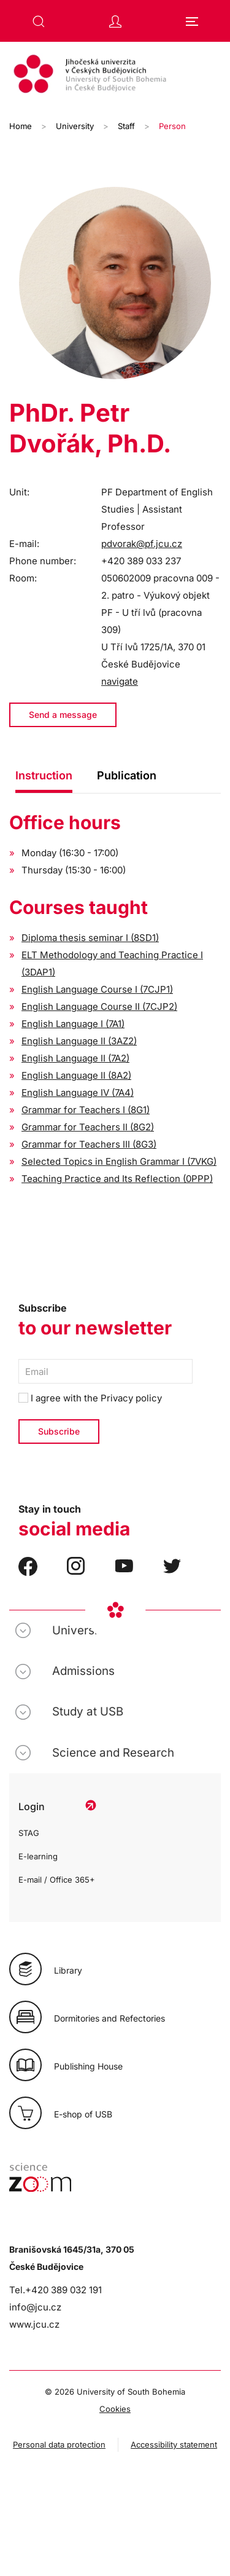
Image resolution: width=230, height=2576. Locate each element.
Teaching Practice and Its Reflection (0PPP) (117, 1178)
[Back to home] (115, 75)
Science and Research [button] (113, 1753)
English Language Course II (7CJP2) (99, 1006)
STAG (28, 1833)
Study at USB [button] (87, 1711)
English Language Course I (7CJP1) (97, 989)
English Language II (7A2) (75, 1058)
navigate (119, 681)
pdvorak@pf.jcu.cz (141, 543)
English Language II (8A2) (76, 1075)
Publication (126, 775)
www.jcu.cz (34, 2324)
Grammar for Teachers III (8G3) (88, 1144)
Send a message (63, 714)
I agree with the (90, 1398)
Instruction (43, 775)
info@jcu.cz (35, 2307)
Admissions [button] (83, 1671)
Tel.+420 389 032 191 (55, 2290)
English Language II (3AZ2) (79, 1041)
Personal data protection (59, 2444)
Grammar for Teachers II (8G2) (87, 1127)
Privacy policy (131, 1398)
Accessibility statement (174, 2444)
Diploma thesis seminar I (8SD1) (90, 937)
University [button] (80, 1630)
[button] (38, 21)
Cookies (115, 2409)
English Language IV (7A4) (77, 1092)
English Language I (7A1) (73, 1024)
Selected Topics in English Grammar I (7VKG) (119, 1161)
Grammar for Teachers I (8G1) (85, 1110)
